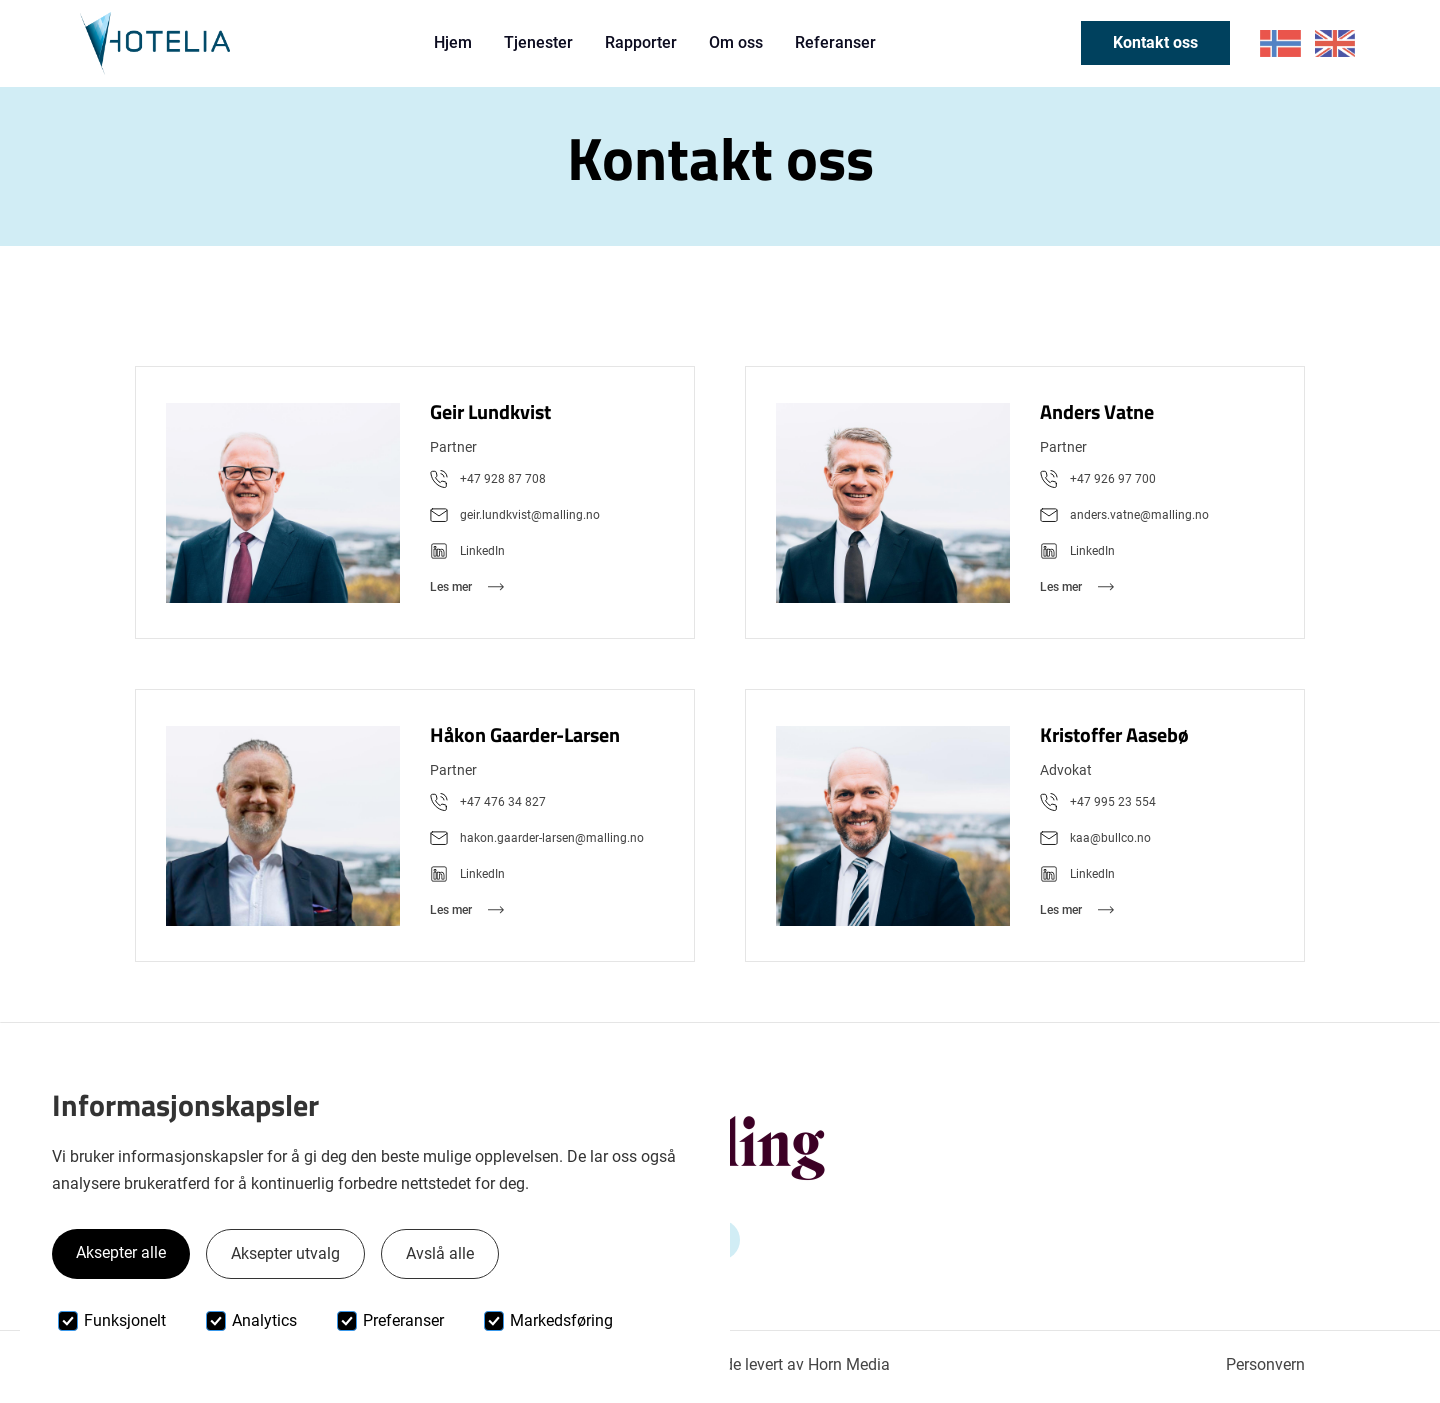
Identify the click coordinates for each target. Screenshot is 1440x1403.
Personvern (1265, 1364)
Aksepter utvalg (285, 1253)
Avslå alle (440, 1253)
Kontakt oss (1155, 42)
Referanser (835, 42)
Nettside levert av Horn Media (786, 1364)
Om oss (736, 42)
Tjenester (538, 42)
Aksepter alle (121, 1252)
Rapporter (641, 42)
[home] (155, 43)
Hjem (453, 42)
